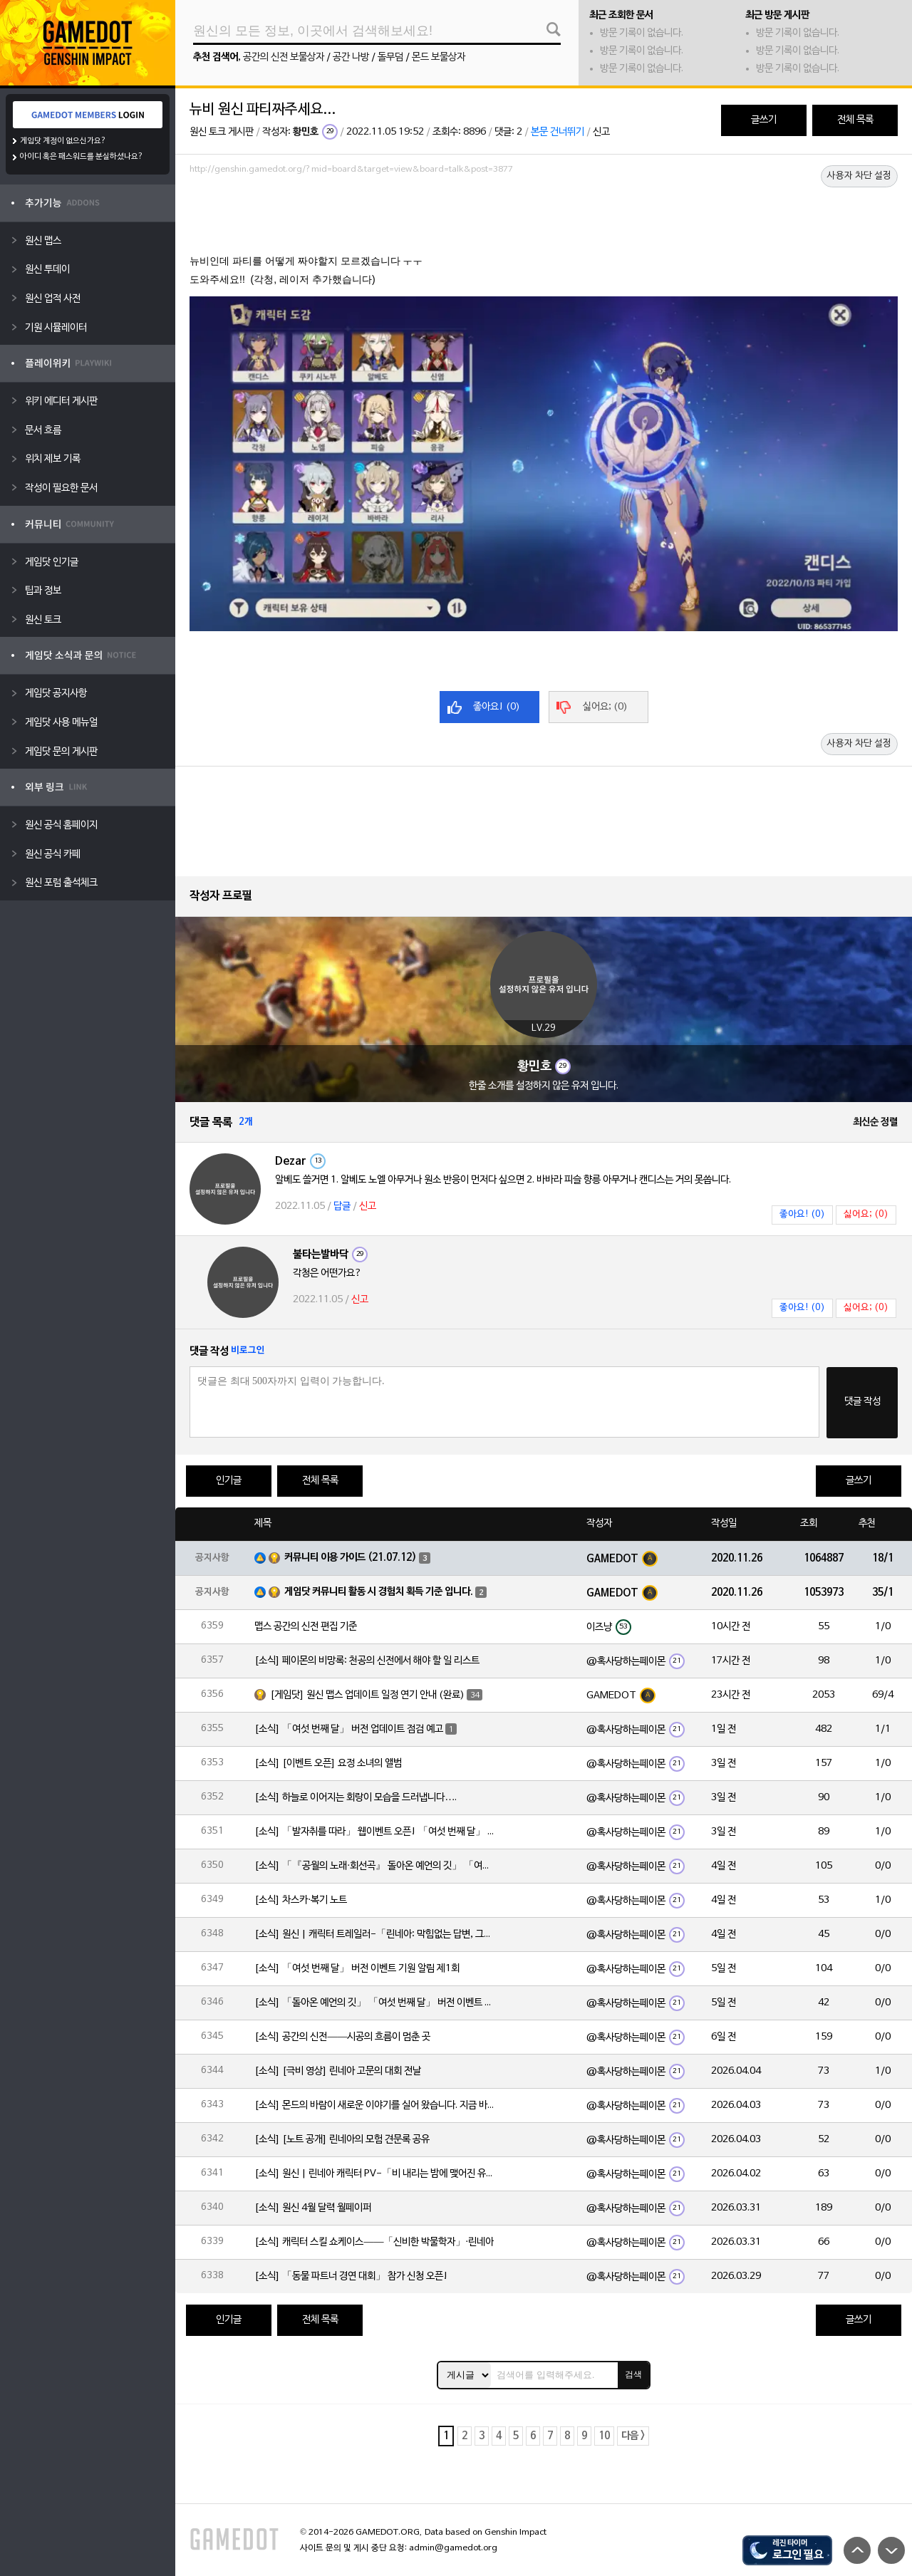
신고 (601, 132)
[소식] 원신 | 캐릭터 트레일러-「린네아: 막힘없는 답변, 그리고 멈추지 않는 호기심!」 (375, 1934)
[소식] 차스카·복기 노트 (300, 1900)
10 (604, 2436)
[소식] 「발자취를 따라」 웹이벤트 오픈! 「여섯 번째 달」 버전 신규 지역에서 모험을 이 (375, 1832)
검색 (633, 2374)
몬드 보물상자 (438, 57)
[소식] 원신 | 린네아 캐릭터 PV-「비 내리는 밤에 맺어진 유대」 (375, 2174)
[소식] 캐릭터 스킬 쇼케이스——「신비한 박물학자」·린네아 (374, 2242)
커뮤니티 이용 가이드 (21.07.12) (350, 1557)
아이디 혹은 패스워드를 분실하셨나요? (81, 156)
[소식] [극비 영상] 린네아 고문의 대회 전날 (337, 2071)
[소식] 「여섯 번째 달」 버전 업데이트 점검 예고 (348, 1729)
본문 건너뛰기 (557, 132)
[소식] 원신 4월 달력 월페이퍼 (312, 2208)
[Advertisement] (544, 218)
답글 (342, 1206)
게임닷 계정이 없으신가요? (63, 141)
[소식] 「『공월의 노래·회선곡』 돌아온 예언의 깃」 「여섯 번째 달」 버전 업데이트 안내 (375, 1866)
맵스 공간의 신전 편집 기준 (305, 1626)
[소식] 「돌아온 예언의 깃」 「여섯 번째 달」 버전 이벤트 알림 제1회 (375, 2003)
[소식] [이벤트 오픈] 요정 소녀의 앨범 (328, 1763)
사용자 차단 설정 (859, 176)
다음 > (633, 2436)
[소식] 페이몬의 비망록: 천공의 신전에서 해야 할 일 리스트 (367, 1661)
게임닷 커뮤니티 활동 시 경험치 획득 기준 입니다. (378, 1591)
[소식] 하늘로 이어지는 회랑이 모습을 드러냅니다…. (355, 1797)
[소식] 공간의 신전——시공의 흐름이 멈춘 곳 (342, 2037)
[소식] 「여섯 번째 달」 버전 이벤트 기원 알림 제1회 (357, 1968)
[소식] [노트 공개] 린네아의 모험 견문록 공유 (342, 2139)
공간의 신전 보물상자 (283, 57)
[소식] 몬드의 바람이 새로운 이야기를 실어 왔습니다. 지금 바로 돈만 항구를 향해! (375, 2105)
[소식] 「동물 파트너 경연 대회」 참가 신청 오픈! (351, 2276)
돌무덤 (390, 57)
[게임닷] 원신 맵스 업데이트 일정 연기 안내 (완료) (367, 1695)
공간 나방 (351, 57)
